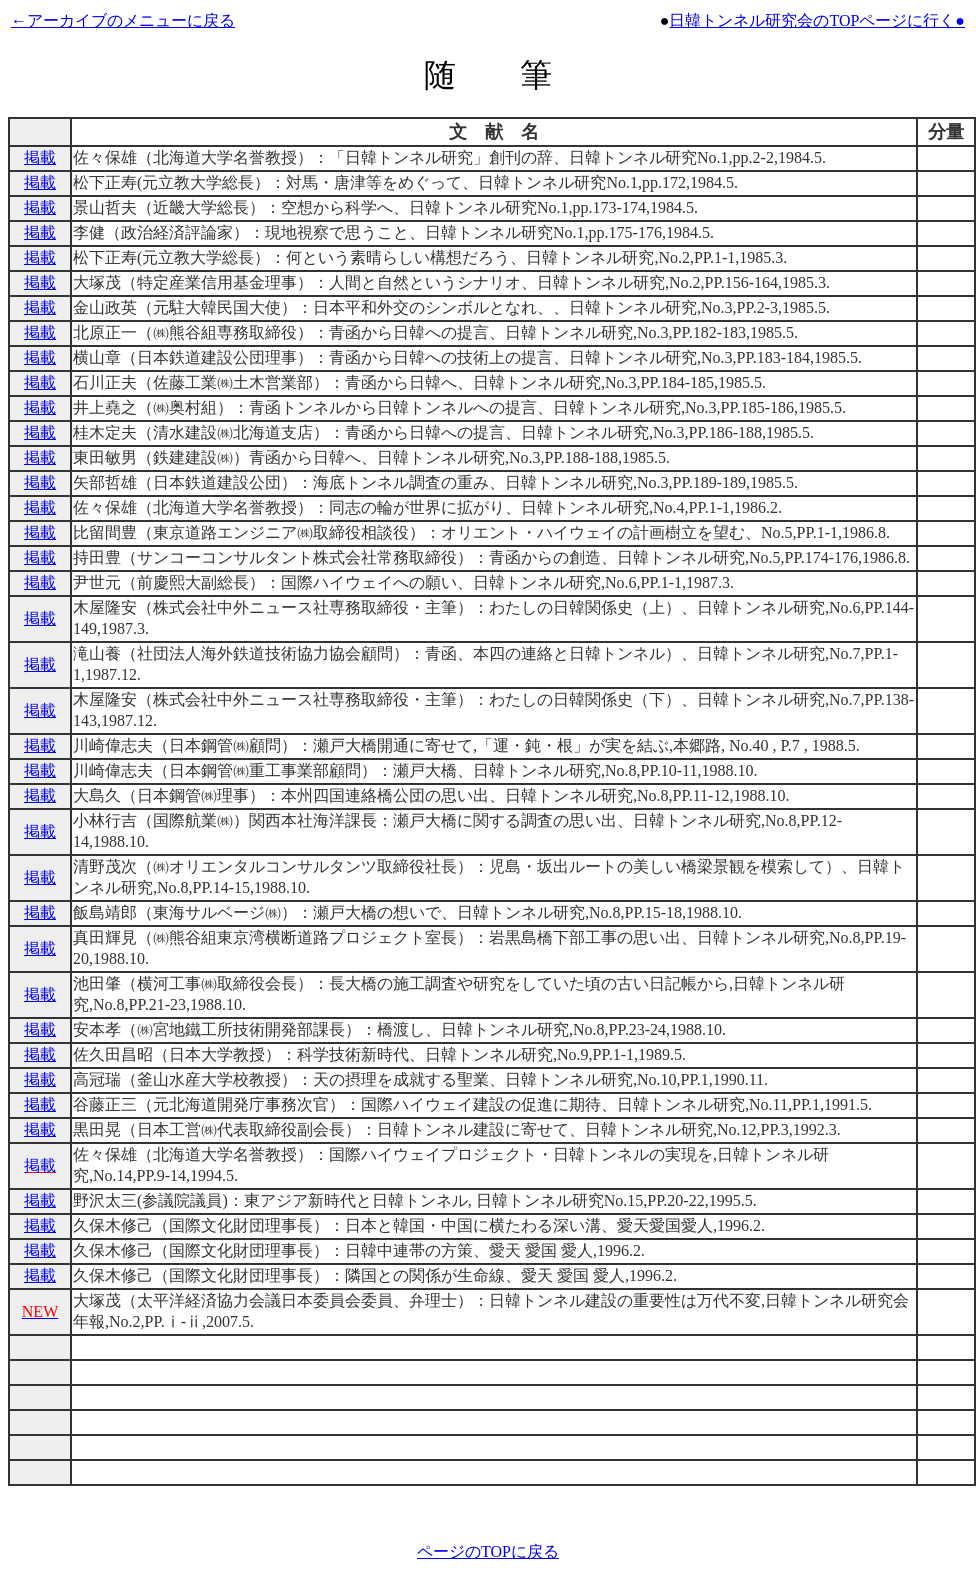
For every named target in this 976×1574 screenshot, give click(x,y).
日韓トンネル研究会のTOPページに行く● (817, 20)
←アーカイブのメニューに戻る (123, 20)
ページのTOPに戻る (488, 1551)
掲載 (40, 157)
